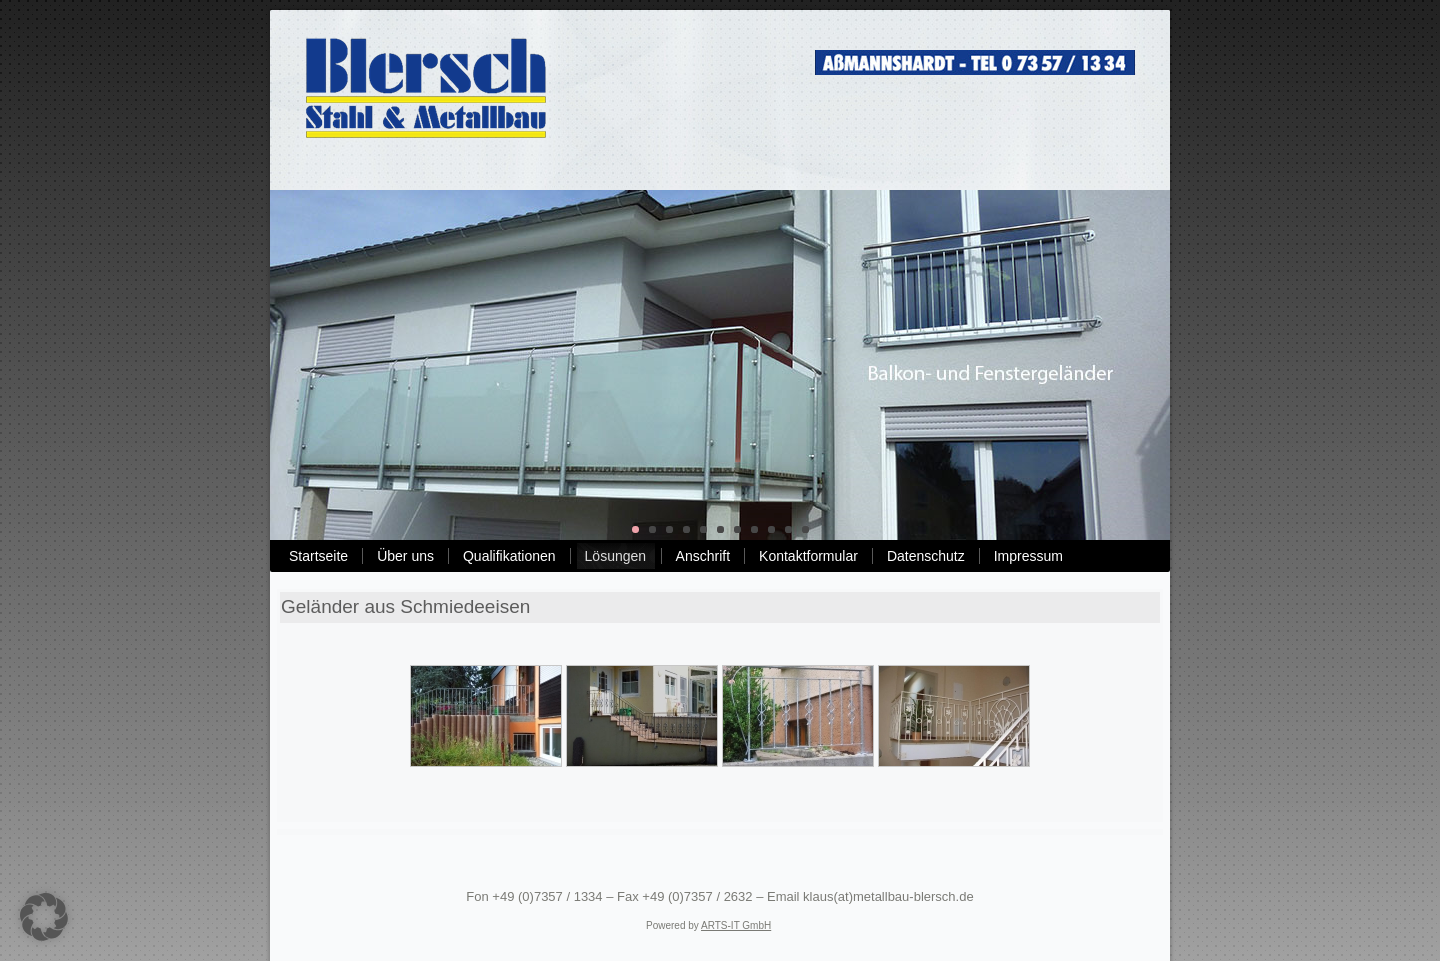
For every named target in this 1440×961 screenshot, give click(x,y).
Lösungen (616, 556)
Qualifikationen (509, 556)
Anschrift (703, 556)
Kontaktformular (808, 556)
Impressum (1028, 556)
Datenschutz (926, 556)
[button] (44, 917)
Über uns (405, 556)
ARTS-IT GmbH (736, 925)
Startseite (318, 556)
